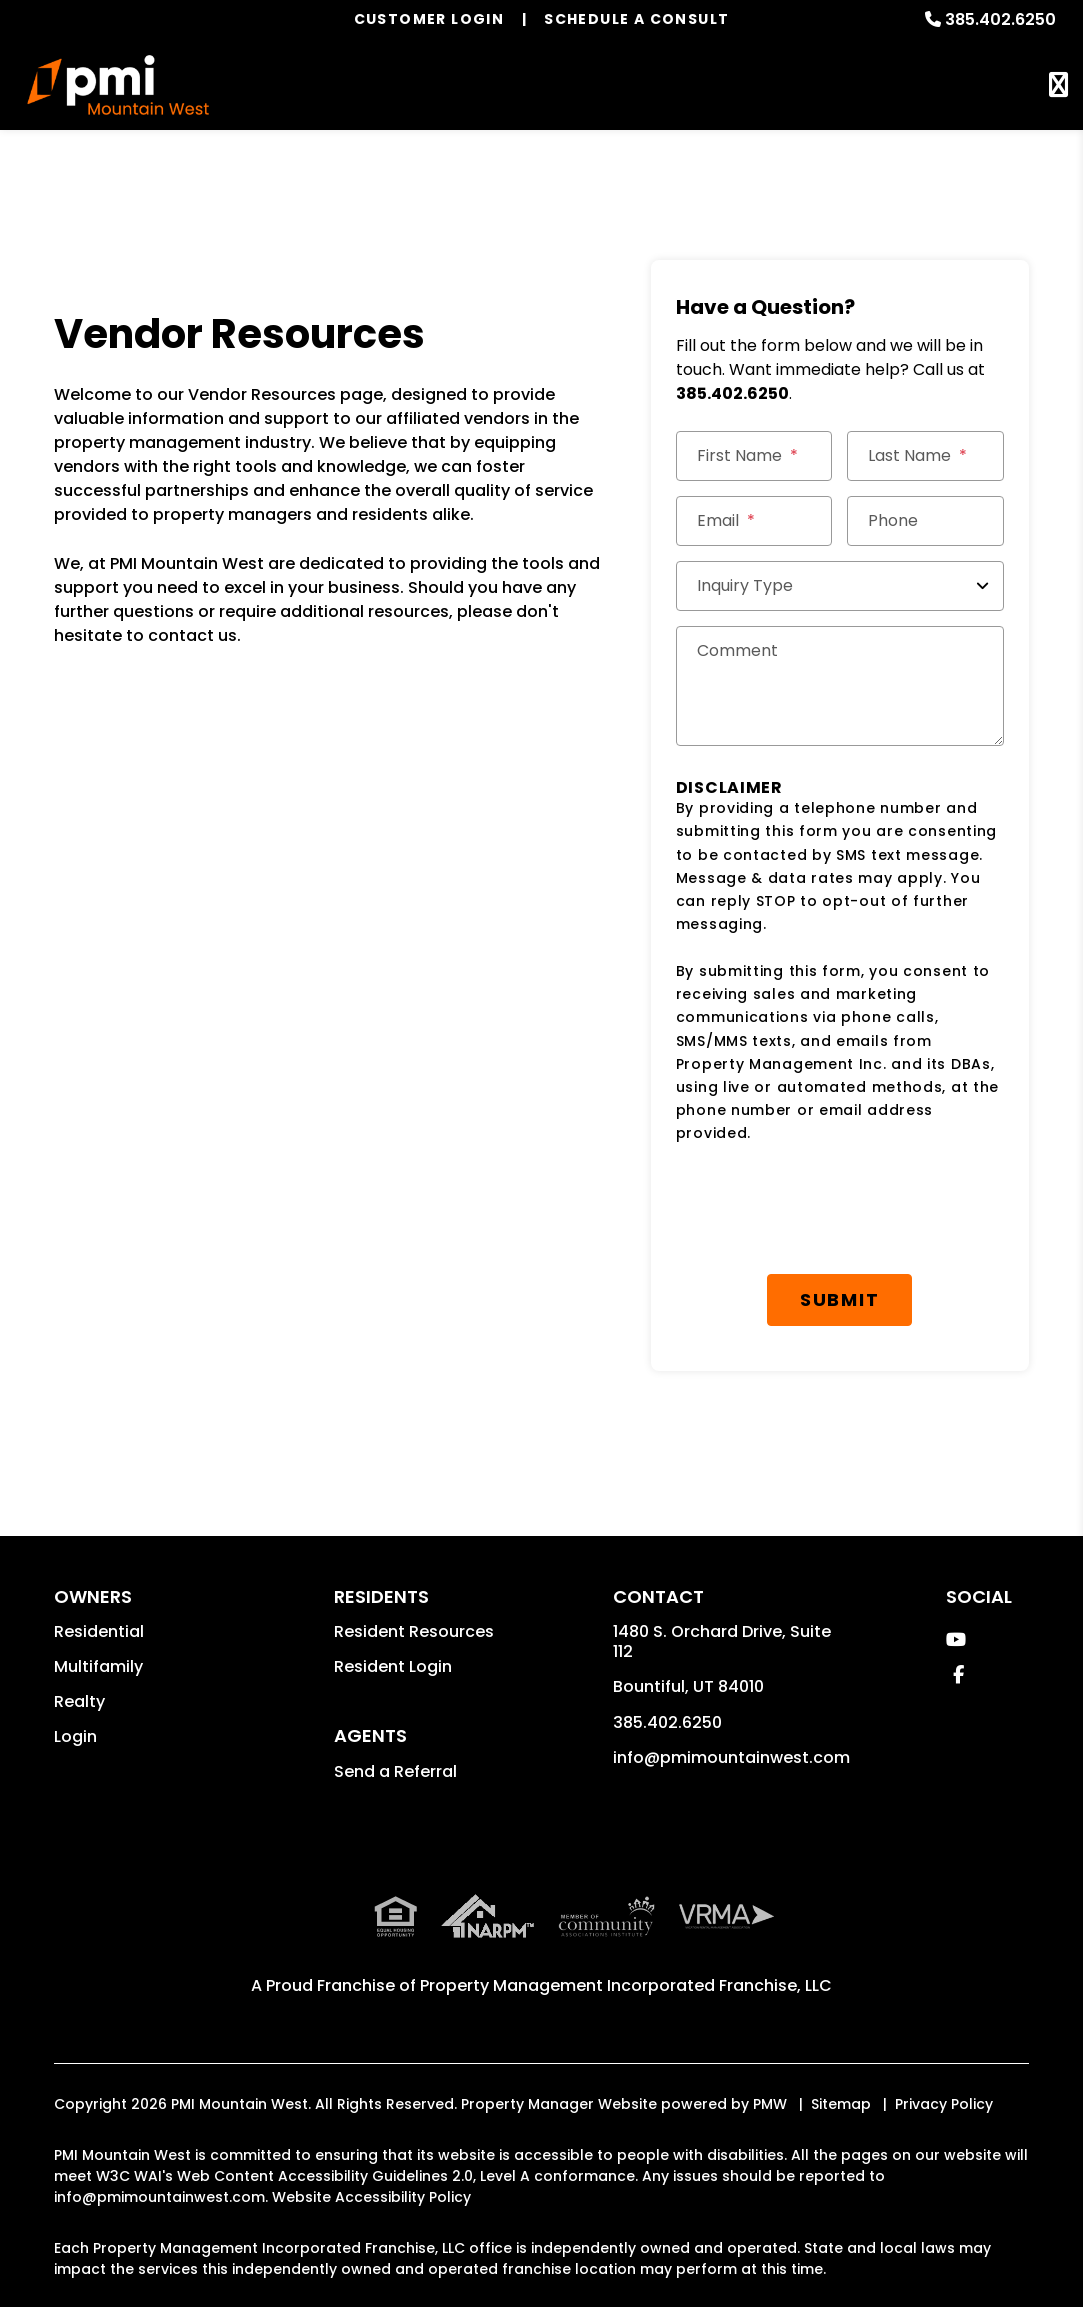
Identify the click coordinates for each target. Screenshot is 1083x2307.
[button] (956, 1639)
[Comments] (840, 686)
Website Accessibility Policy (371, 2197)
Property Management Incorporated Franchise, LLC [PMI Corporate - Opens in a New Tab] (626, 1985)
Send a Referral (395, 1771)
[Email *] (754, 521)
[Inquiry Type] (840, 586)
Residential (99, 1631)
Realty (79, 1701)
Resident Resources (414, 1631)
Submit (840, 1299)
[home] (118, 85)
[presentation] (828, 1210)
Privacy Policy (944, 2104)
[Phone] (925, 521)
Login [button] (75, 1736)
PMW (770, 2104)
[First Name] (754, 456)
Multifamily (98, 1666)
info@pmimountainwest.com (731, 1757)
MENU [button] (1058, 85)
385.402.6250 (1000, 19)
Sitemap (841, 2104)
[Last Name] (925, 456)
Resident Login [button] (393, 1666)
